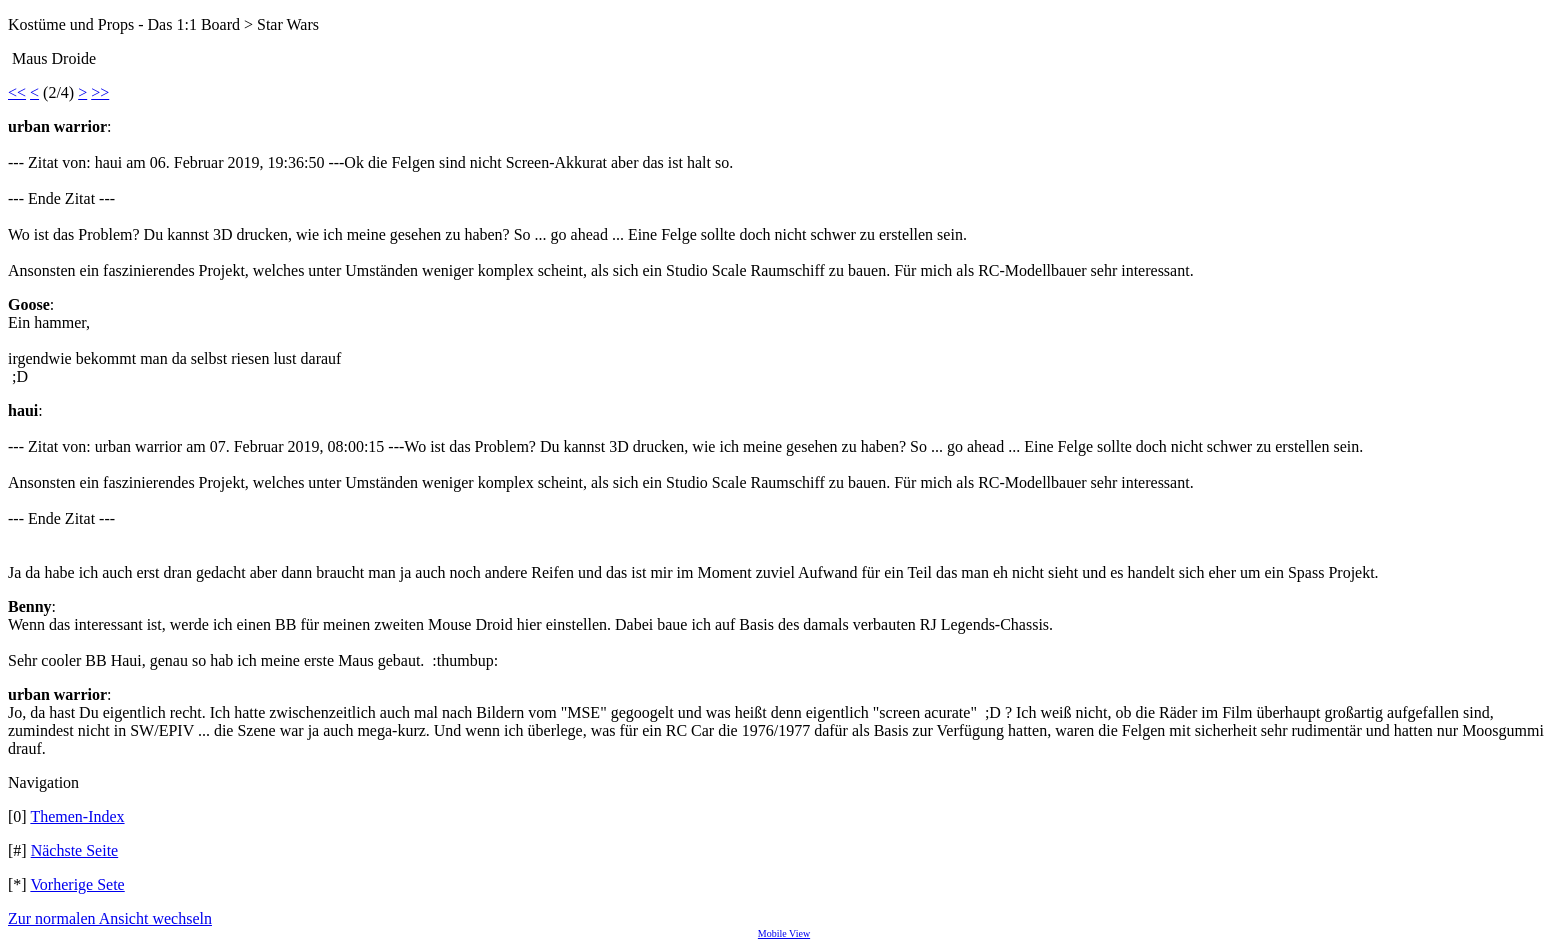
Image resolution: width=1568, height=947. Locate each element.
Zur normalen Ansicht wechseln (110, 918)
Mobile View (784, 933)
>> (100, 92)
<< (17, 92)
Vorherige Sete (77, 884)
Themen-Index (77, 816)
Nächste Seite (75, 850)
